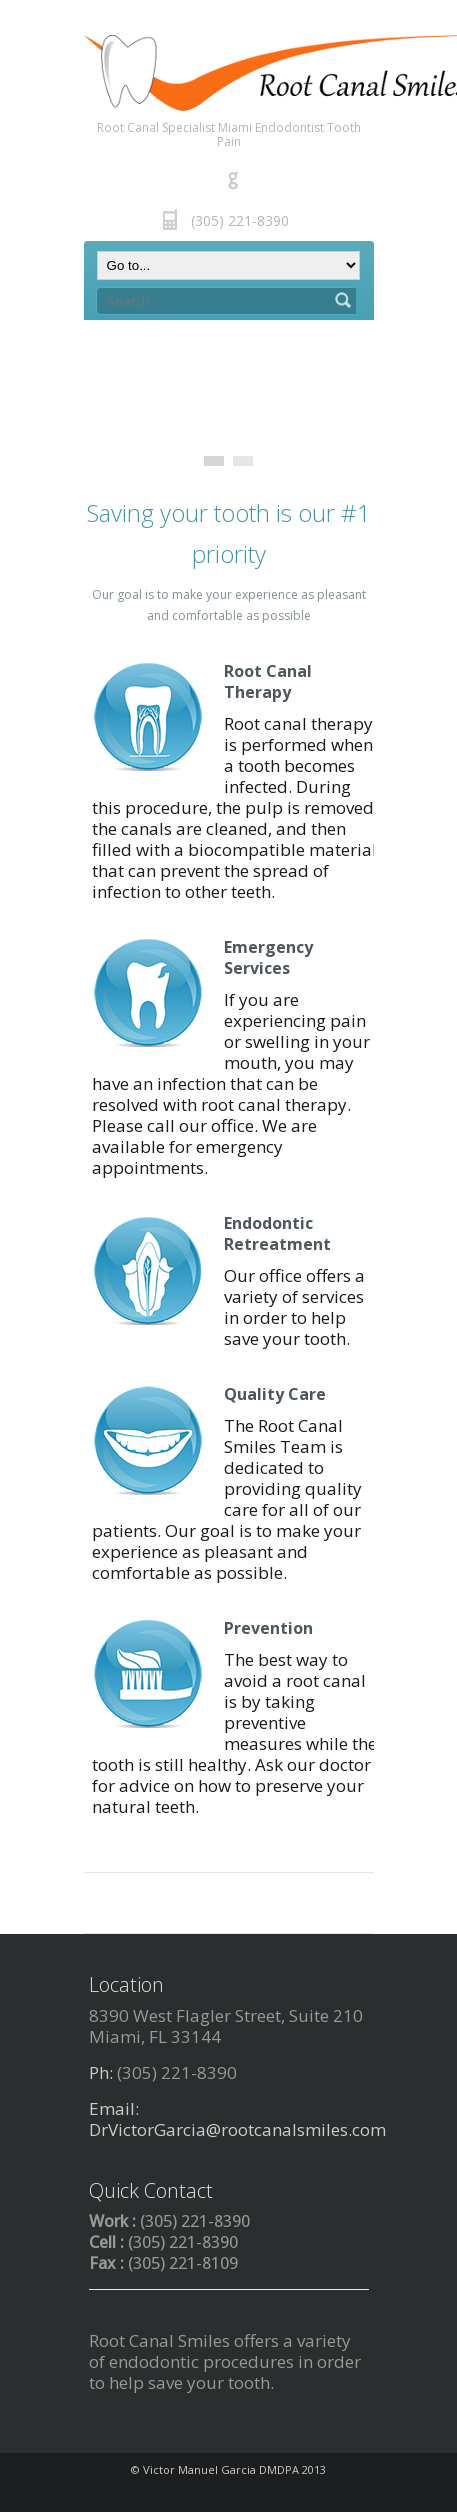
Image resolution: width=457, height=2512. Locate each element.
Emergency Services (268, 957)
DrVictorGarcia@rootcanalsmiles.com (237, 2129)
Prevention (268, 1628)
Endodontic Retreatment (277, 1233)
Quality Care (275, 1394)
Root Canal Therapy (268, 681)
